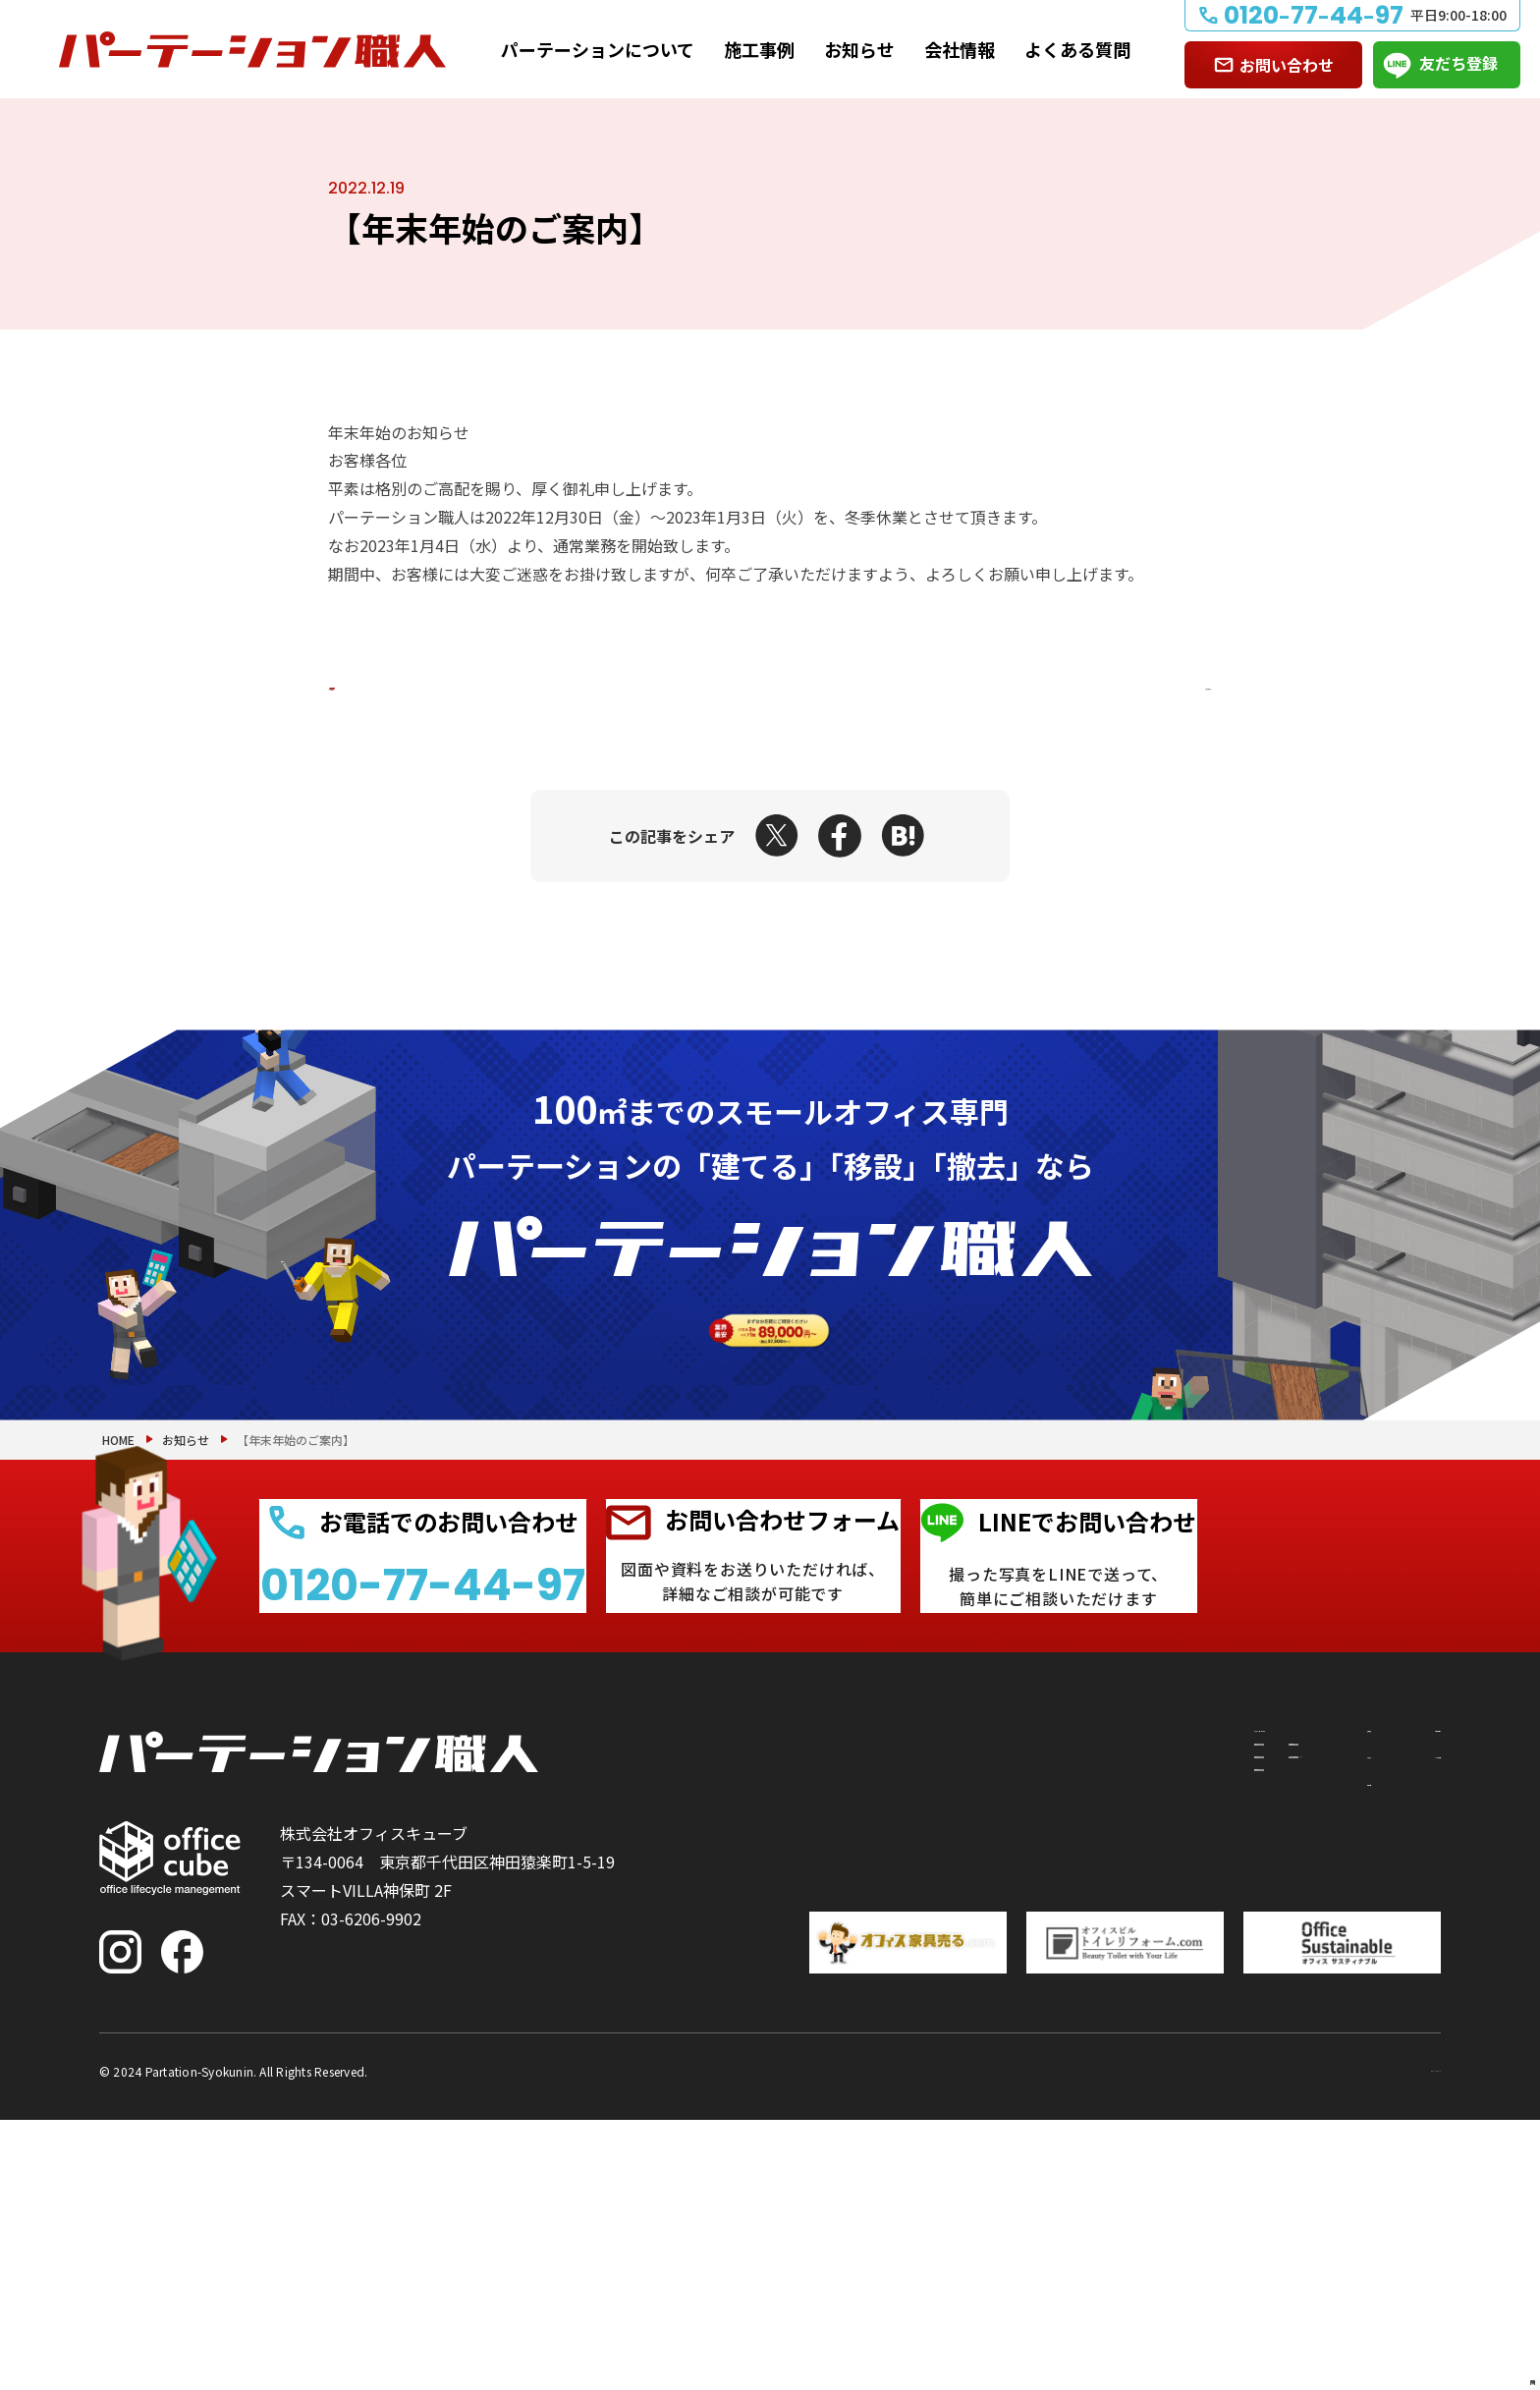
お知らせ (859, 49)
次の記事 (1129, 688)
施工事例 (759, 49)
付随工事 (945, 2039)
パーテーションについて (597, 49)
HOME (118, 1640)
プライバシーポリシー (1362, 2339)
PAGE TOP (1461, 2273)
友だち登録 (1458, 63)
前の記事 (410, 688)
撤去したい (829, 2110)
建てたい (821, 2039)
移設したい (829, 2074)
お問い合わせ (1286, 65)
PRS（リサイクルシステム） (1015, 2074)
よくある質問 (1077, 49)
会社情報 (959, 49)
